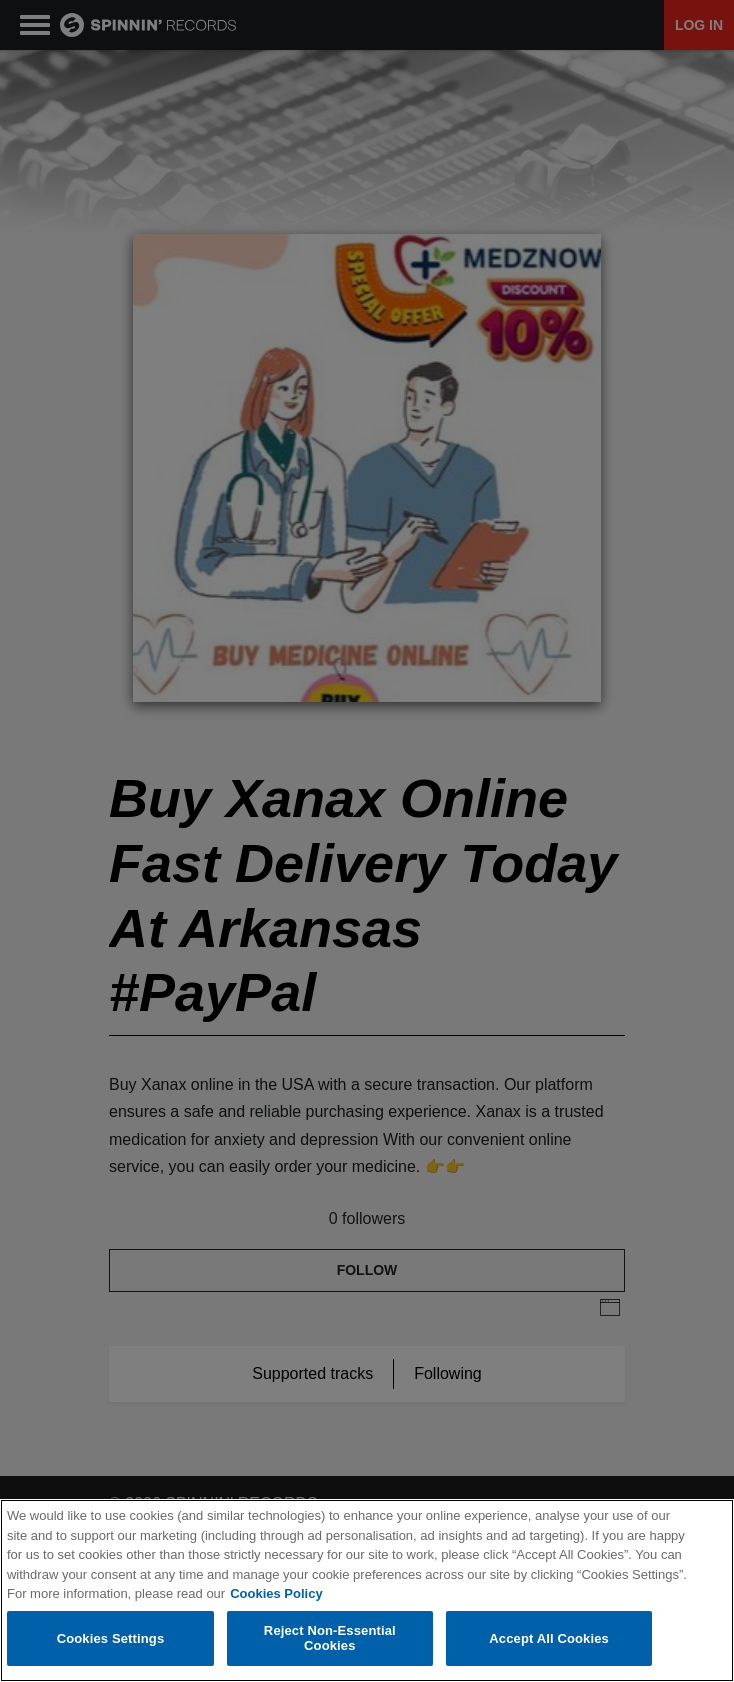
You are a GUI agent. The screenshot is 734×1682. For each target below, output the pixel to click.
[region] (367, 1590)
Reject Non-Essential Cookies (330, 1638)
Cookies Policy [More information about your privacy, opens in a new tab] (276, 1593)
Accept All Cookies (549, 1638)
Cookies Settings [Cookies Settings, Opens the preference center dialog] (111, 1638)
